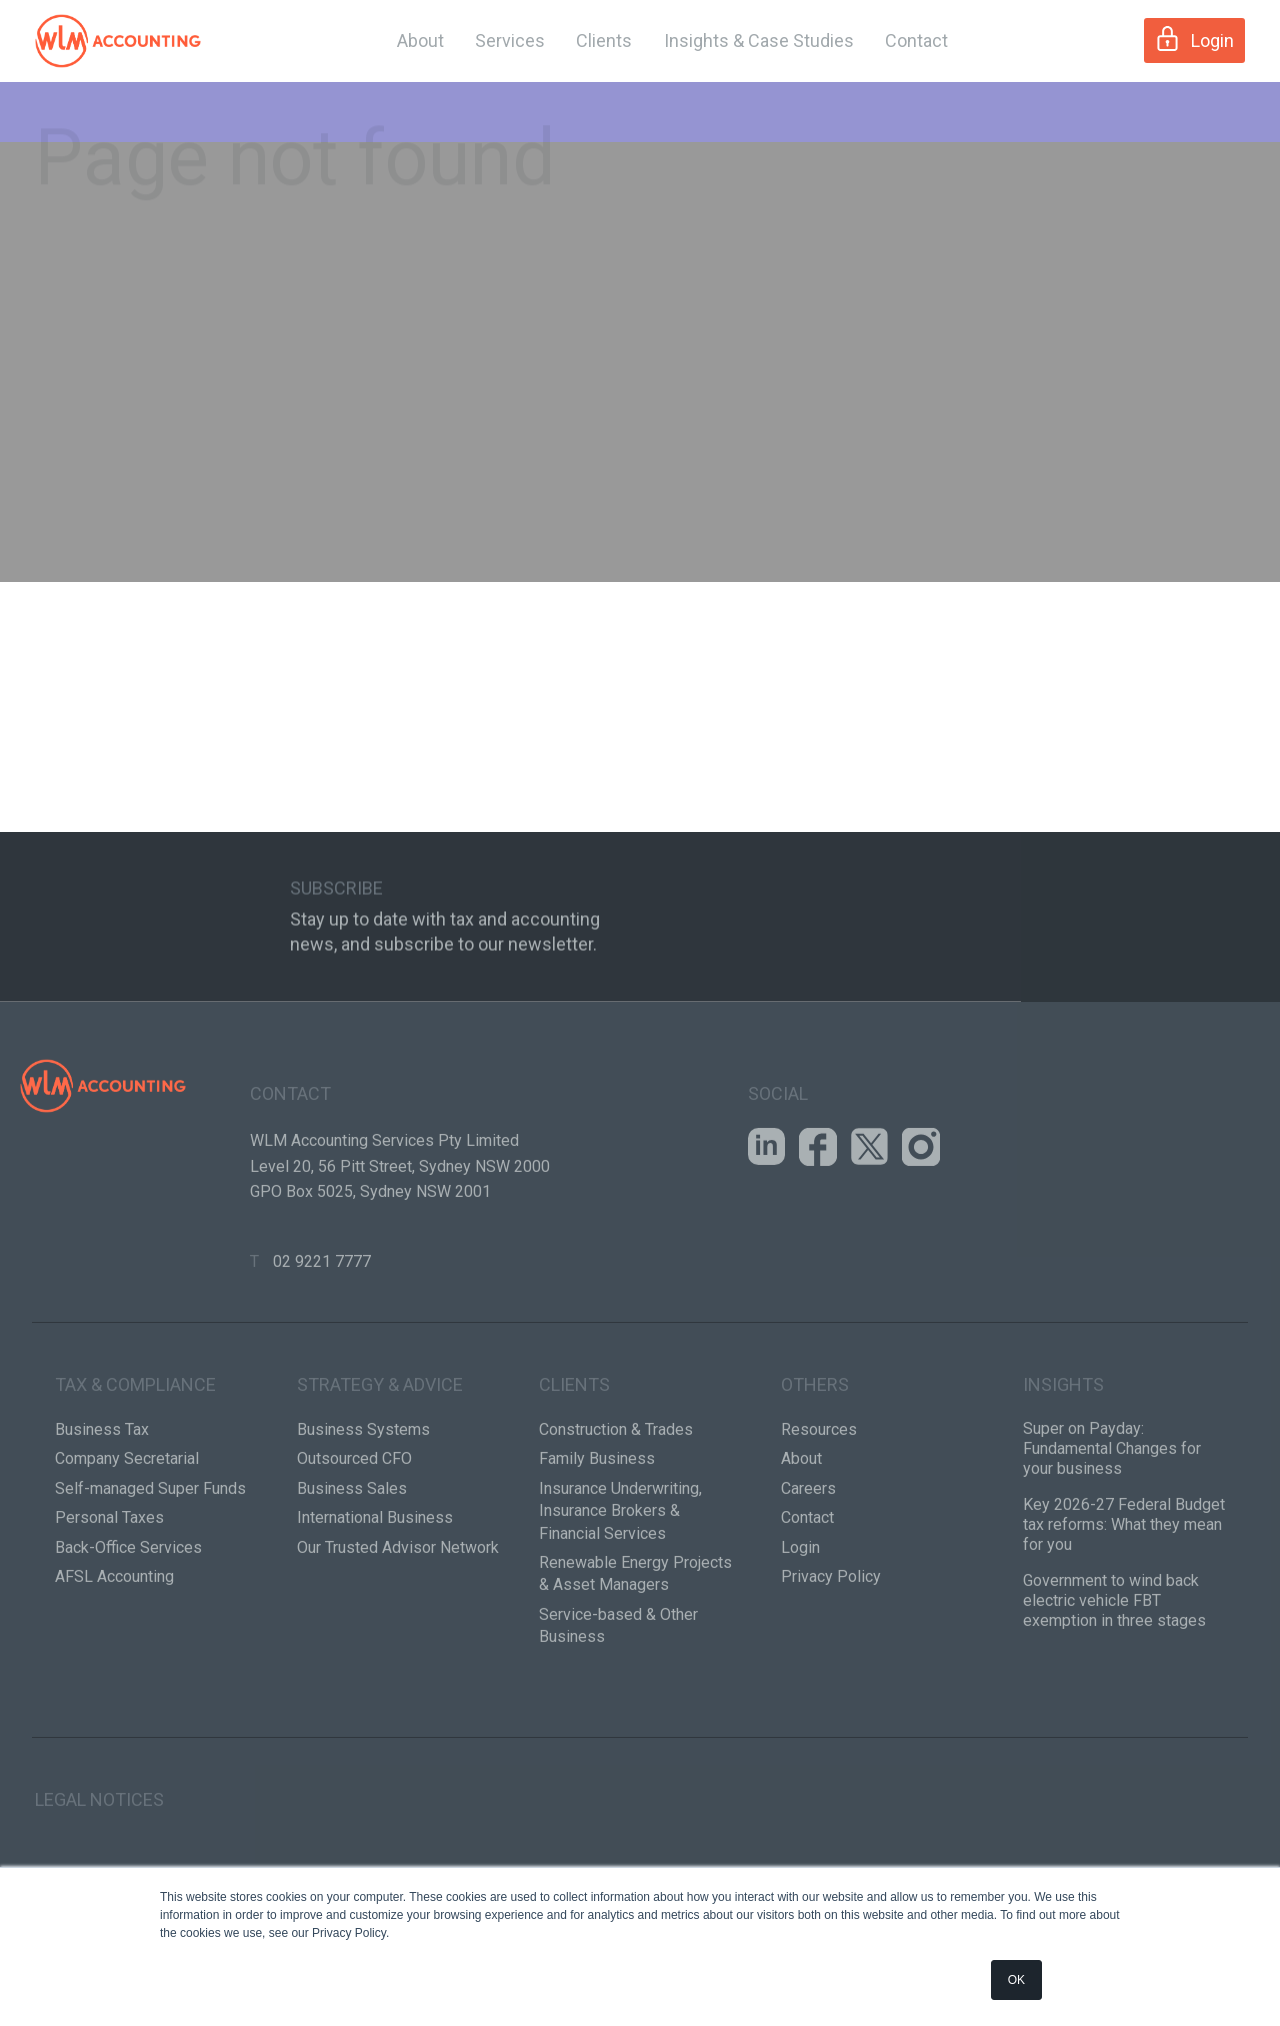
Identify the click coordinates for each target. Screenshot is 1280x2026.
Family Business (597, 1532)
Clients (604, 40)
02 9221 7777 (322, 1334)
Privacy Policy (831, 1649)
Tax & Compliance (135, 1457)
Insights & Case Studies (759, 40)
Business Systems (363, 1502)
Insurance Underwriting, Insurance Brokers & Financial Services (620, 1584)
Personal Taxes (109, 1590)
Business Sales (352, 1561)
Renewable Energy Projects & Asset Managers (635, 1646)
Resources (819, 1502)
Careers (808, 1561)
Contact (916, 40)
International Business (375, 1590)
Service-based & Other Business (618, 1698)
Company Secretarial (127, 1532)
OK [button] (1016, 1980)
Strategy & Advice (380, 1457)
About (420, 40)
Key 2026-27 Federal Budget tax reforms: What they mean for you (1124, 1597)
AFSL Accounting (114, 1649)
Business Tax (102, 1502)
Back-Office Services (128, 1620)
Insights (1063, 1457)
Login (1194, 38)
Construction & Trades (616, 1502)
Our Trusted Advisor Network (398, 1620)
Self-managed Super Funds (150, 1561)
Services (510, 40)
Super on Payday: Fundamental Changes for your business (1112, 1521)
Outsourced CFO (354, 1532)
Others (815, 1457)
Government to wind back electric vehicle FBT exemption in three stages (1114, 1673)
